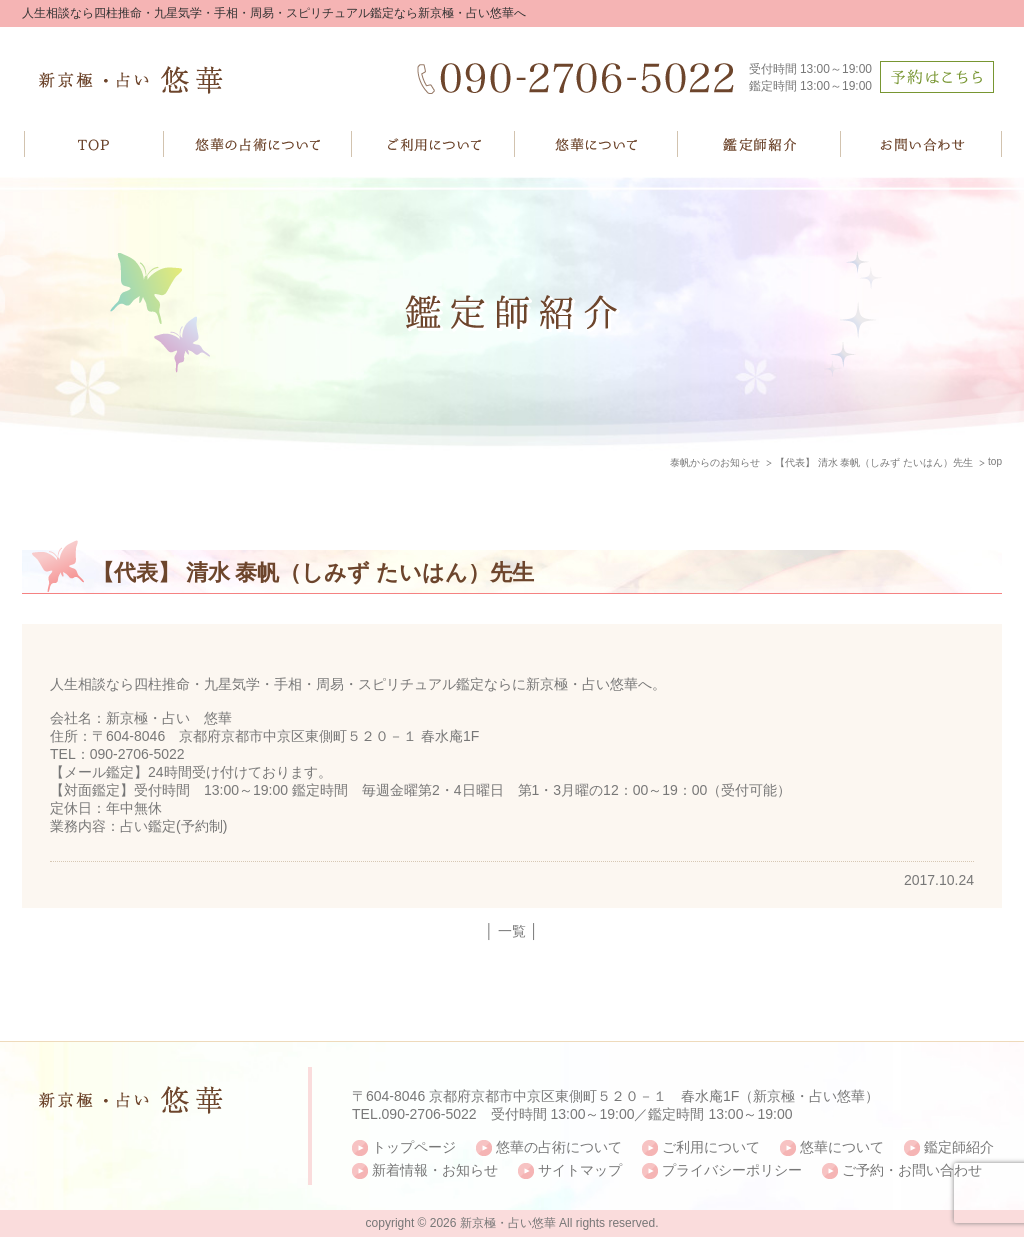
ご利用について (711, 1147)
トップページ (414, 1147)
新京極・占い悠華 (508, 1223)
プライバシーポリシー (732, 1170)
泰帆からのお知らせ (715, 462)
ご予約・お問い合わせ (912, 1170)
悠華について (842, 1147)
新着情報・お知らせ (435, 1170)
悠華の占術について (559, 1147)
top (995, 461)
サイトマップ (580, 1170)
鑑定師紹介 (959, 1147)
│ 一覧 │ (511, 931)
